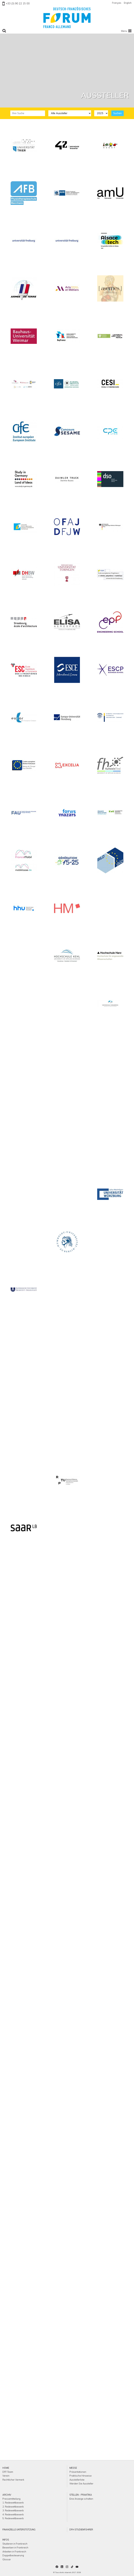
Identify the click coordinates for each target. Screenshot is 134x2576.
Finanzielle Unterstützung (18, 2529)
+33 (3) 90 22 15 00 (15, 3)
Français (116, 2)
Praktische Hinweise (80, 2475)
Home (5, 2467)
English (128, 2)
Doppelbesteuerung (13, 2555)
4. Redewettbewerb (13, 2514)
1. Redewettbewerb (13, 2502)
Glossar (6, 2559)
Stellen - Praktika (80, 2494)
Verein (5, 2475)
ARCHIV (6, 2494)
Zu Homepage (67, 17)
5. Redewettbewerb (13, 2518)
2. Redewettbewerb (13, 2506)
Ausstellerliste (76, 2479)
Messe (73, 2467)
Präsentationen (77, 2471)
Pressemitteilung (11, 2498)
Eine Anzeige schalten (81, 2498)
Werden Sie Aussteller (81, 2483)
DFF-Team (7, 2471)
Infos (5, 2539)
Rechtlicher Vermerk (13, 2479)
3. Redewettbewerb (13, 2510)
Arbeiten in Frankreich (14, 2551)
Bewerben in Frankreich (15, 2547)
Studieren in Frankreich (14, 2543)
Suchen (117, 113)
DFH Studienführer (81, 2529)
